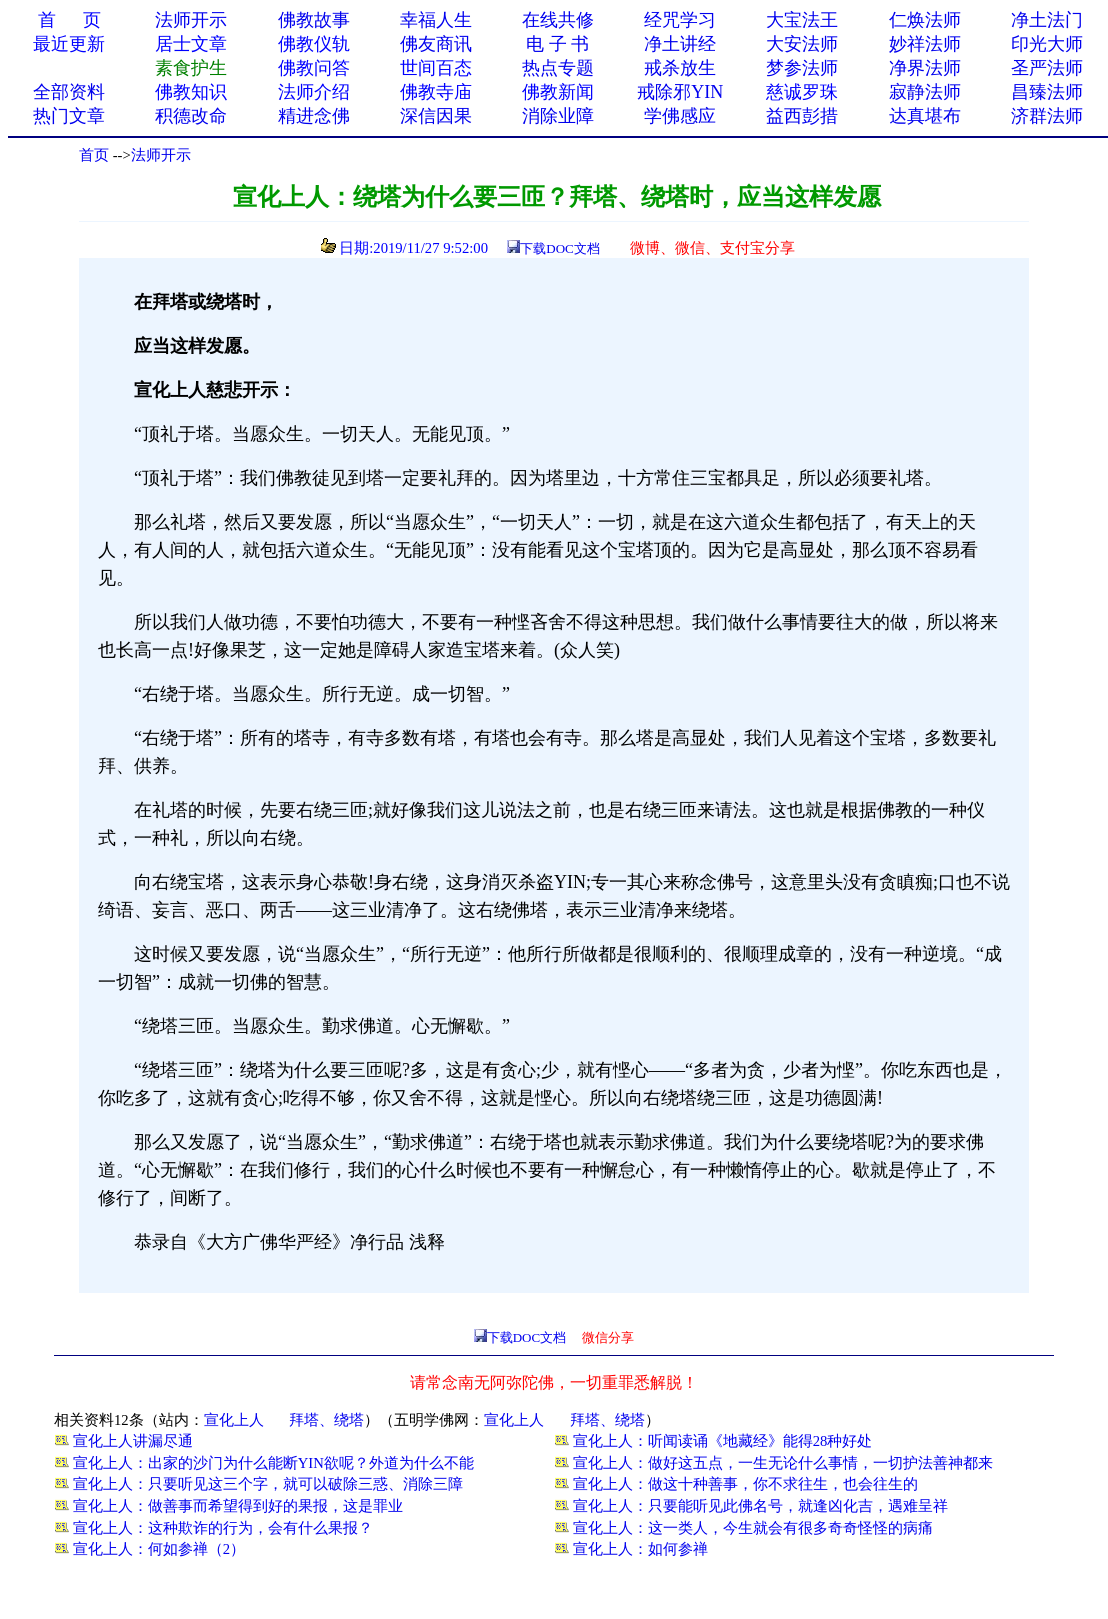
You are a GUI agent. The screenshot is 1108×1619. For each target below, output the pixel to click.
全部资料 (69, 92)
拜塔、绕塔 (326, 1420)
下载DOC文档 (559, 248)
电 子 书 (557, 44)
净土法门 (1047, 20)
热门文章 (69, 116)
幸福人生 (436, 20)
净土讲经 (680, 44)
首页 (94, 155)
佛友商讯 (436, 44)
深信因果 (436, 116)
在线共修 (558, 20)
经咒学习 (680, 20)
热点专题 (558, 68)
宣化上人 (234, 1420)
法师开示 (161, 155)
